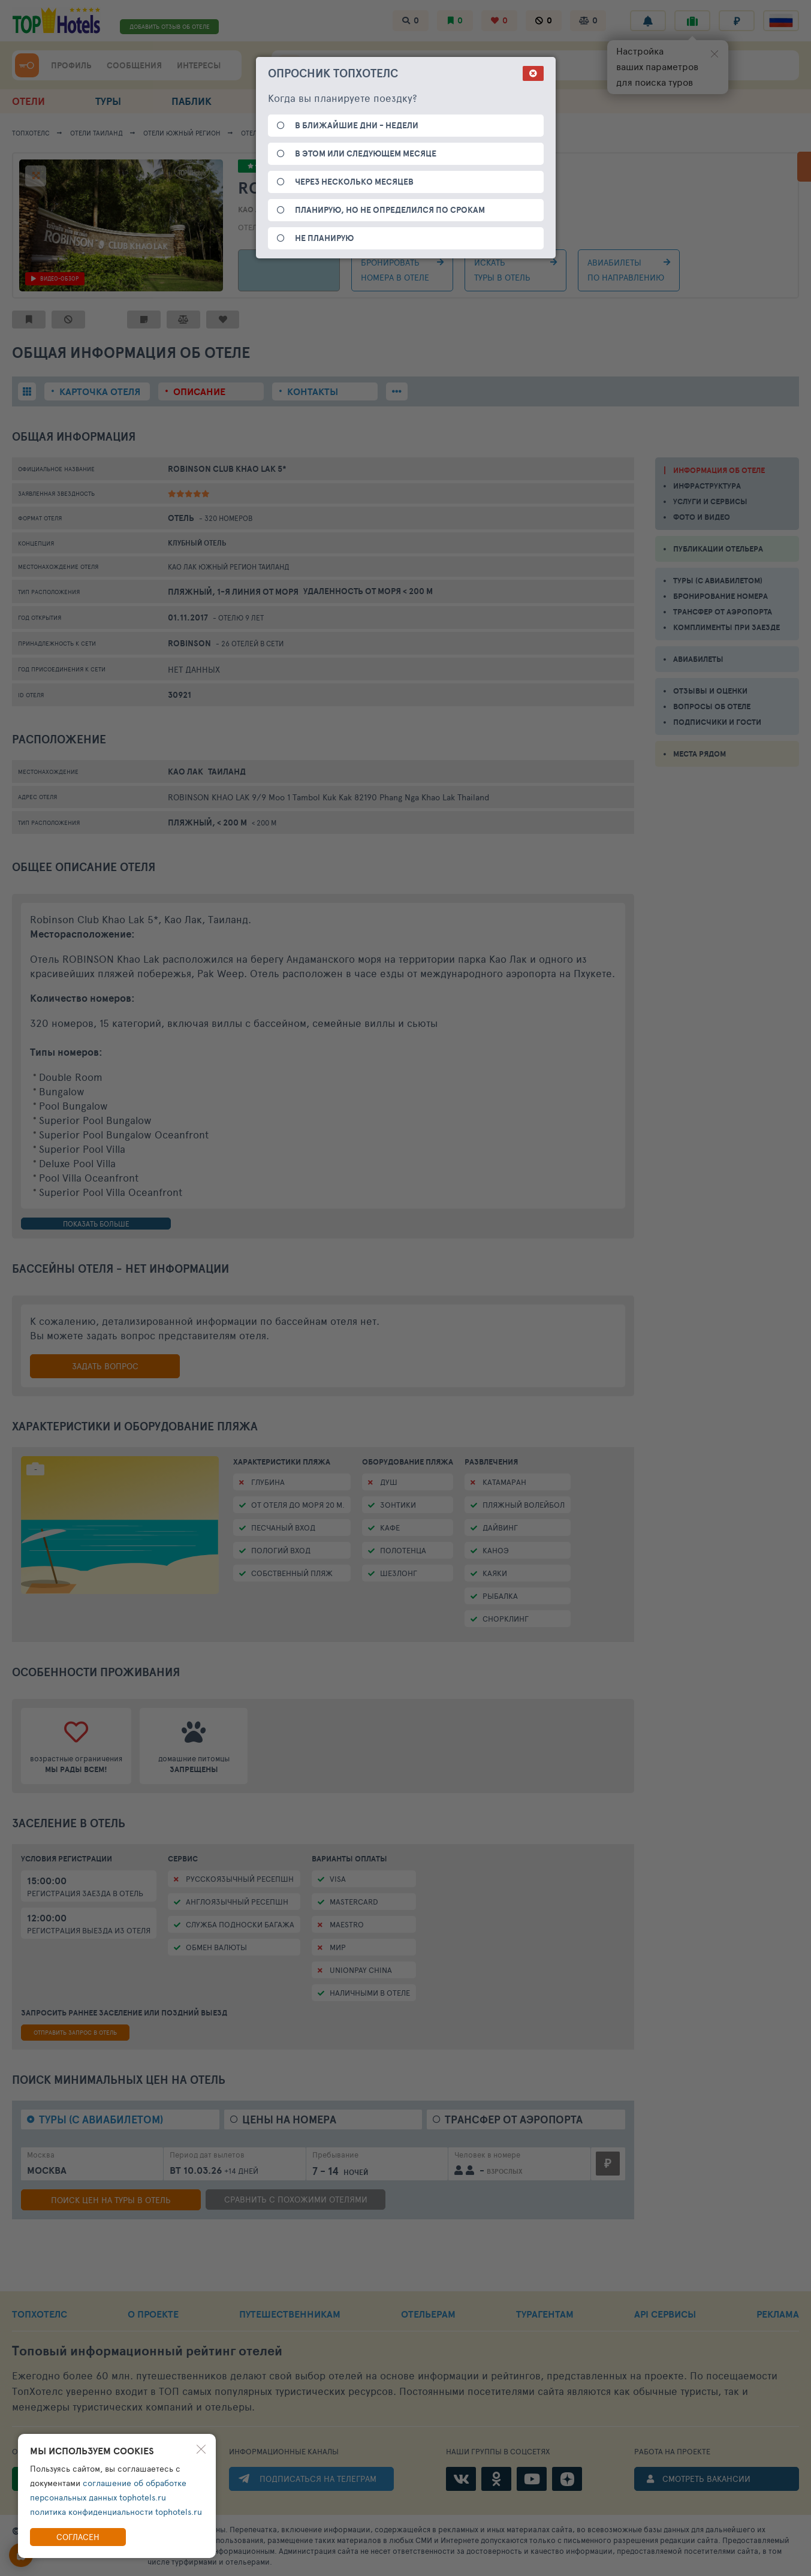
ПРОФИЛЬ (71, 65)
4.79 (326, 165)
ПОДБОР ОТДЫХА (442, 101)
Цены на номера (289, 2119)
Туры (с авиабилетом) (101, 2119)
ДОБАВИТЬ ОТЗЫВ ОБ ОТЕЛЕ (169, 26)
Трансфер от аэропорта (514, 2119)
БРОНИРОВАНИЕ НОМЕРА (720, 596)
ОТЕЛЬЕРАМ (428, 2314)
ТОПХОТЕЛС (31, 132)
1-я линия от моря (366, 227)
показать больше (96, 1223)
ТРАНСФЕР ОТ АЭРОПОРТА (722, 612)
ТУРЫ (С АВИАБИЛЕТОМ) (717, 581)
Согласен (78, 2536)
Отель (250, 227)
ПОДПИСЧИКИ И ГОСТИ (717, 722)
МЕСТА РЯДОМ (699, 754)
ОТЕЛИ (28, 101)
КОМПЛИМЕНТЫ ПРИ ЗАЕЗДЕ (726, 627)
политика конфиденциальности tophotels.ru (116, 2511)
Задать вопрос (105, 1366)
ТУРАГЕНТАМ (545, 2314)
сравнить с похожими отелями (295, 2199)
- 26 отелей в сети (250, 643)
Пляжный (295, 227)
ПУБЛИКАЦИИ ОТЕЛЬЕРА (718, 549)
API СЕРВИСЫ (665, 2314)
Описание (199, 391)
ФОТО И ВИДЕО (701, 517)
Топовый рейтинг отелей (147, 2350)
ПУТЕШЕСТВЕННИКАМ (289, 2314)
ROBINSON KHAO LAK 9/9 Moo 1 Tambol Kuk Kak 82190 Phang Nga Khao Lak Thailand (328, 797)
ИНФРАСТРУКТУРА (707, 486)
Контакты (312, 391)
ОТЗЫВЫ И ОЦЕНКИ (710, 691)
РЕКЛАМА (777, 2314)
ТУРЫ (108, 101)
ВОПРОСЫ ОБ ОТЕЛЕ (711, 706)
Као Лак (266, 132)
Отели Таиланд (96, 132)
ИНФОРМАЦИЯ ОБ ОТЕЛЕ (719, 470)
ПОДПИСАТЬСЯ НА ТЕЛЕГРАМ (318, 2478)
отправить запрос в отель (75, 2032)
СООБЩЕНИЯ (134, 65)
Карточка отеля (99, 391)
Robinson (189, 643)
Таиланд (380, 209)
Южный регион (182, 132)
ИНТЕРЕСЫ (199, 65)
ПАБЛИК (191, 101)
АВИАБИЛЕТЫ (698, 659)
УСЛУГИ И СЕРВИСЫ (710, 501)
